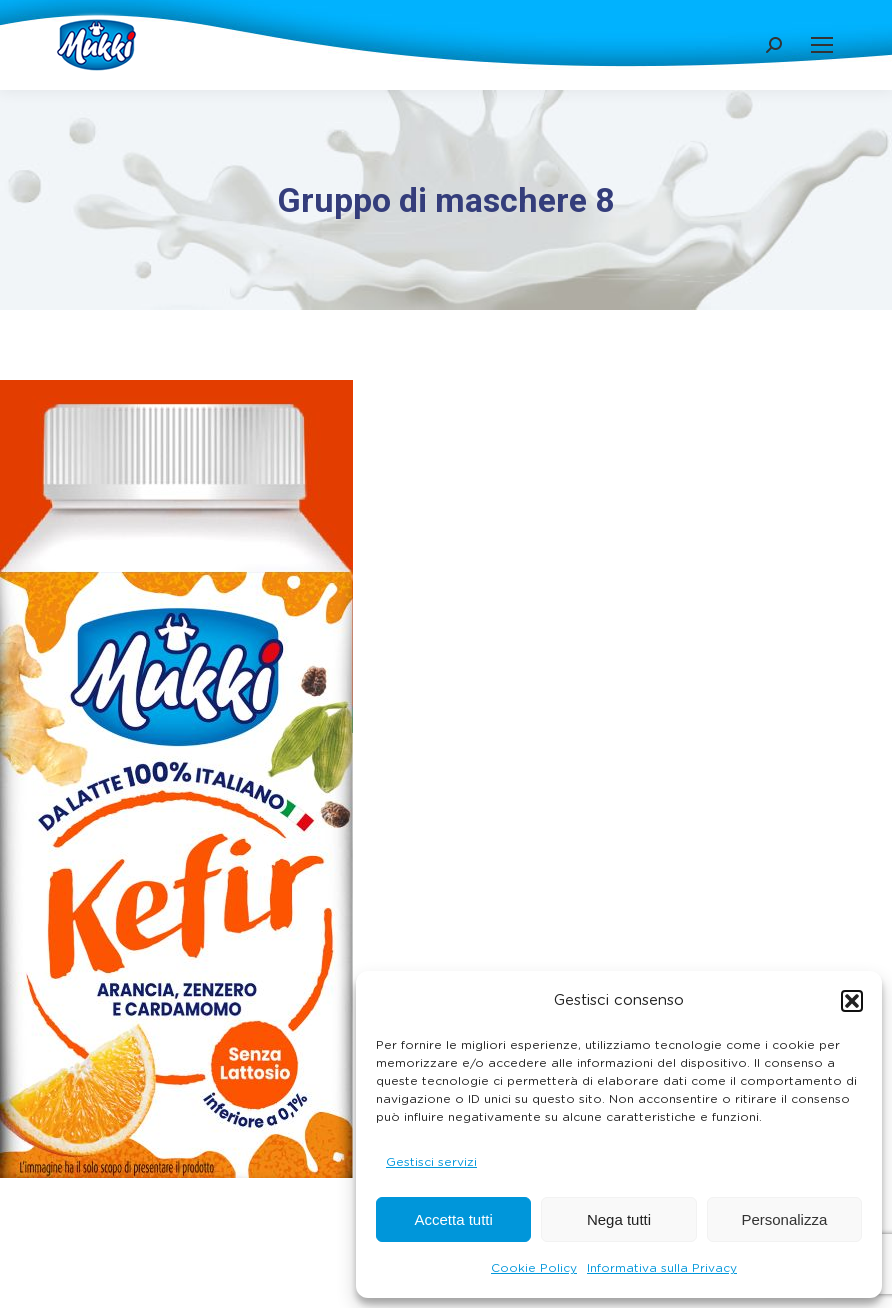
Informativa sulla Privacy (662, 1268)
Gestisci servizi (431, 1162)
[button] (852, 1001)
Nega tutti (619, 1219)
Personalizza (784, 1219)
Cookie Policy (534, 1268)
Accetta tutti (453, 1219)
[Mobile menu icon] (822, 45)
